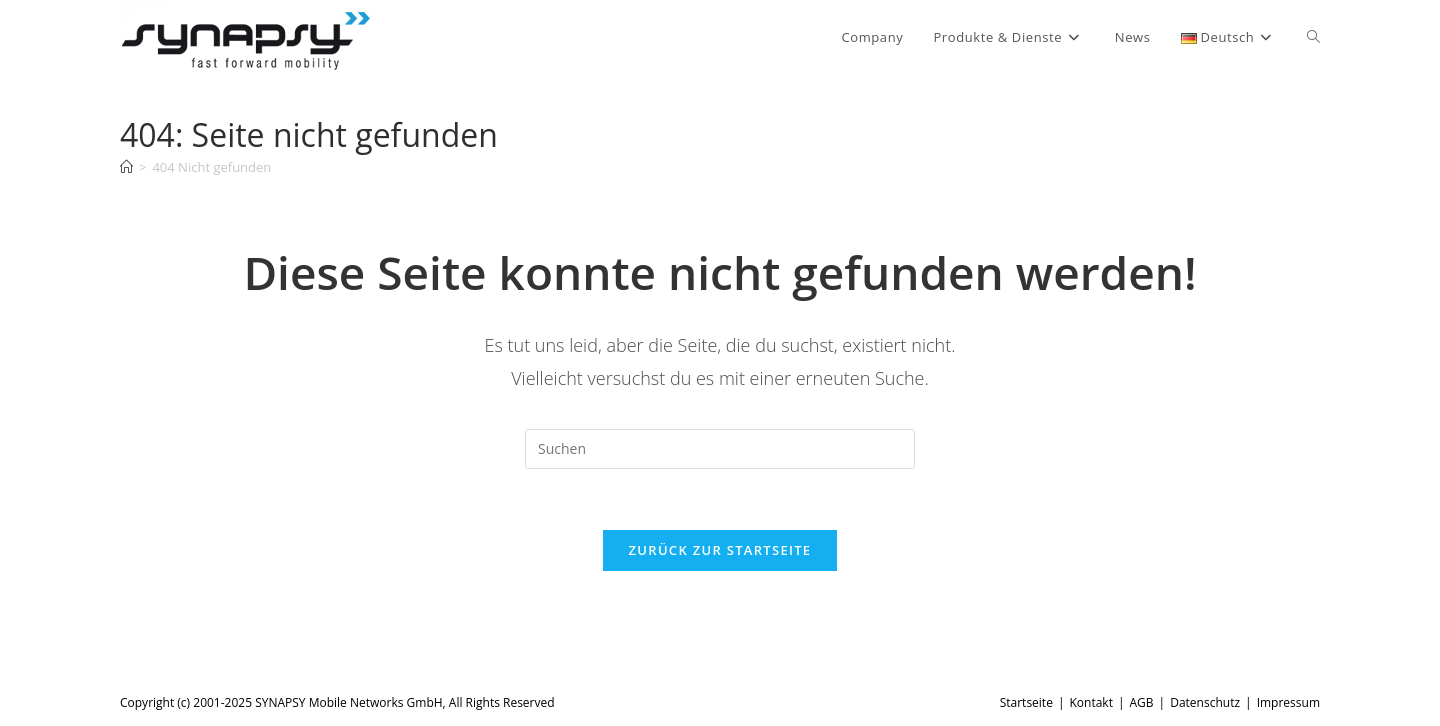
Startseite (1026, 702)
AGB (1142, 702)
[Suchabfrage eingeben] (720, 449)
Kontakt (1090, 702)
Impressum (1288, 702)
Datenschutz (1205, 702)
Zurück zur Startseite (720, 550)
